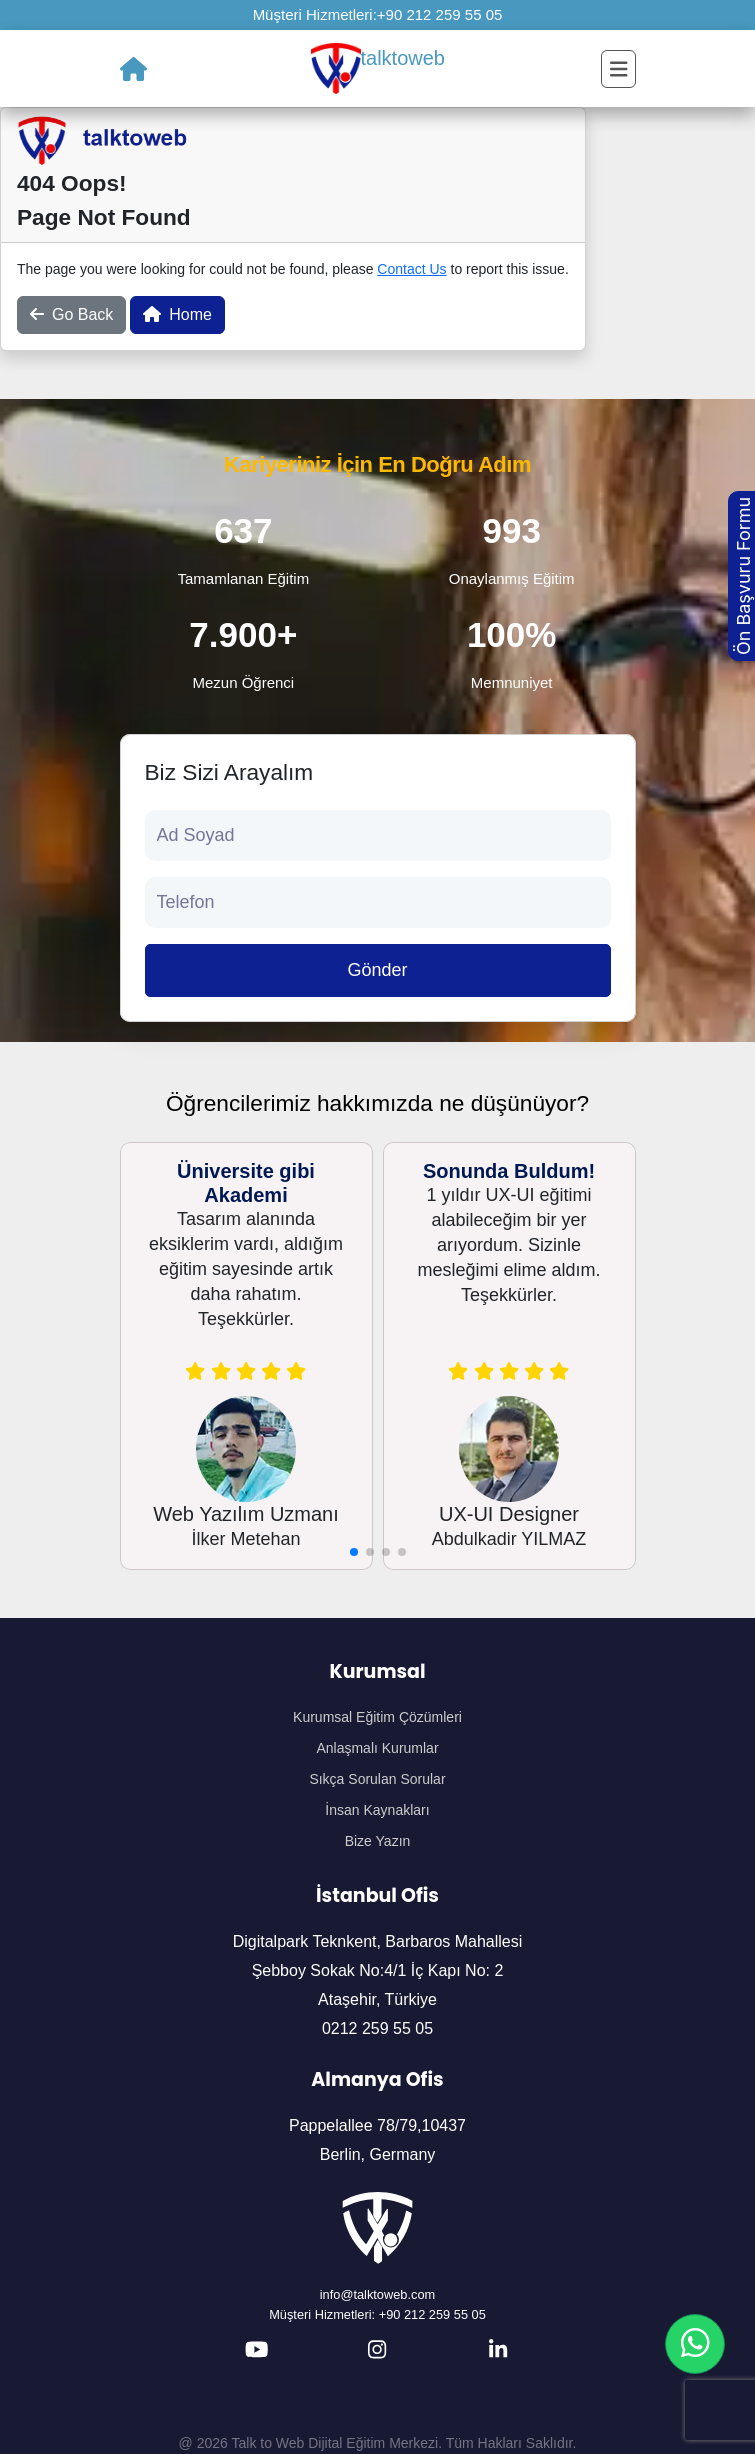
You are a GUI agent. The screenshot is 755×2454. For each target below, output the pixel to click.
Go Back (71, 314)
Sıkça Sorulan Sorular (377, 1779)
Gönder (377, 970)
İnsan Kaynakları (377, 1810)
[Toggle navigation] (618, 69)
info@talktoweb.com (377, 2294)
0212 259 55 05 (377, 2028)
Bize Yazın (378, 1841)
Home (177, 314)
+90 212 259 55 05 (440, 14)
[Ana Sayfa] (133, 69)
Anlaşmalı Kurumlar (377, 1748)
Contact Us (411, 269)
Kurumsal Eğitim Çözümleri (377, 1717)
